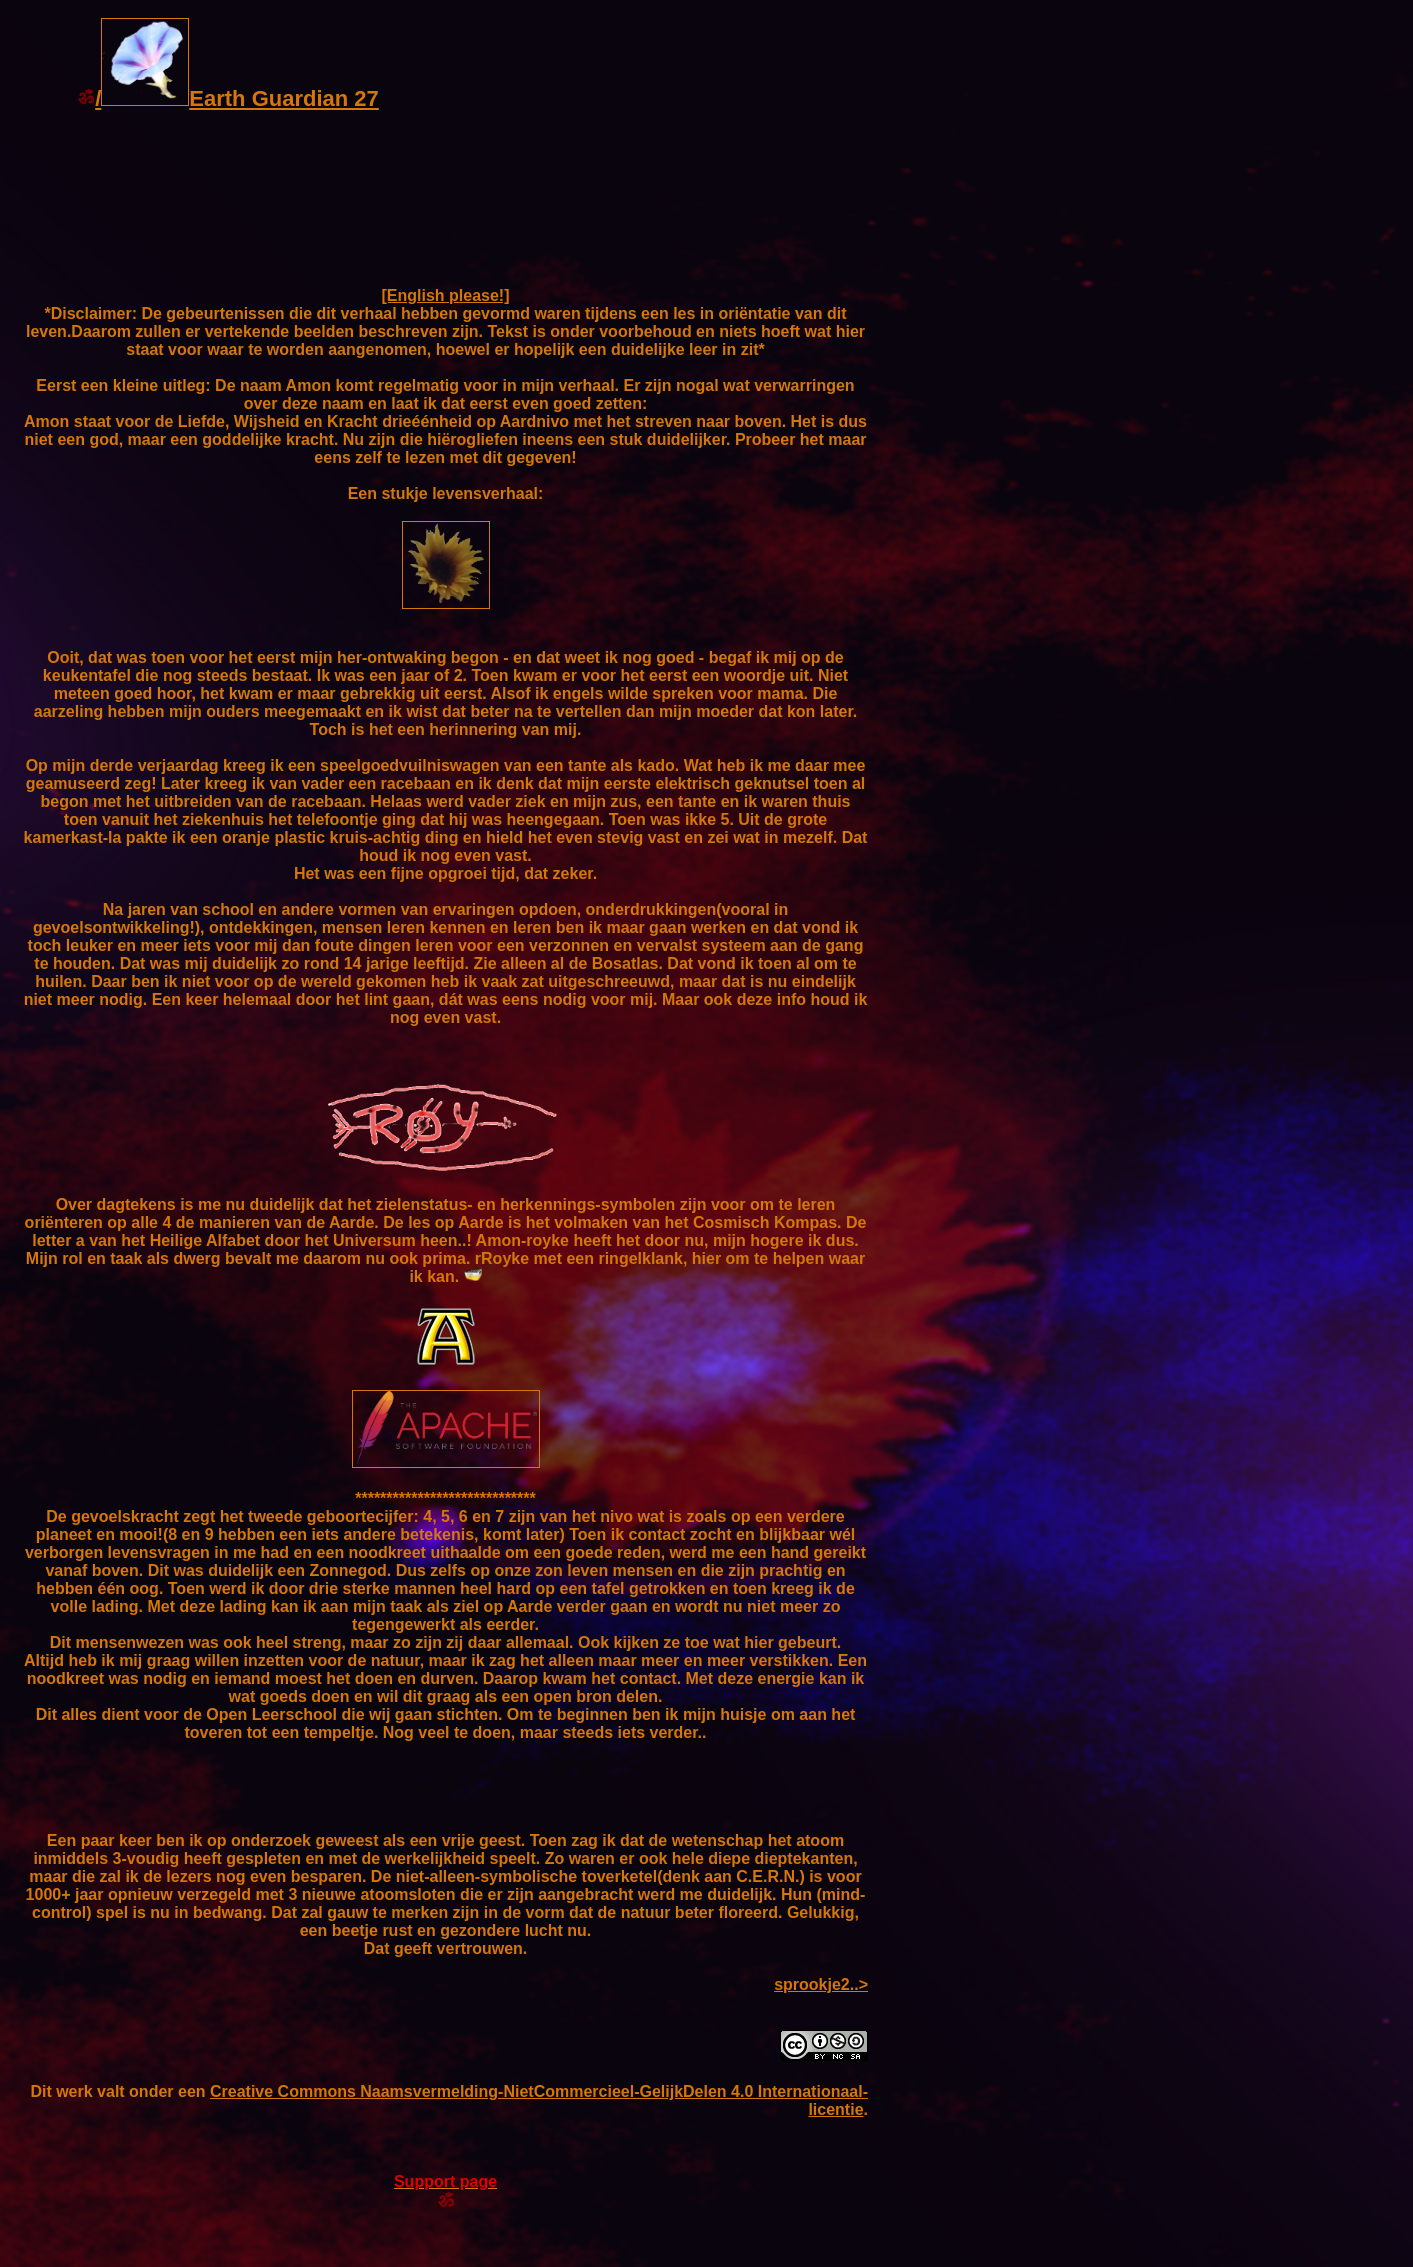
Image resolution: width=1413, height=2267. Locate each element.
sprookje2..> (821, 1984)
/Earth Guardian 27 (228, 98)
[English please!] (445, 295)
